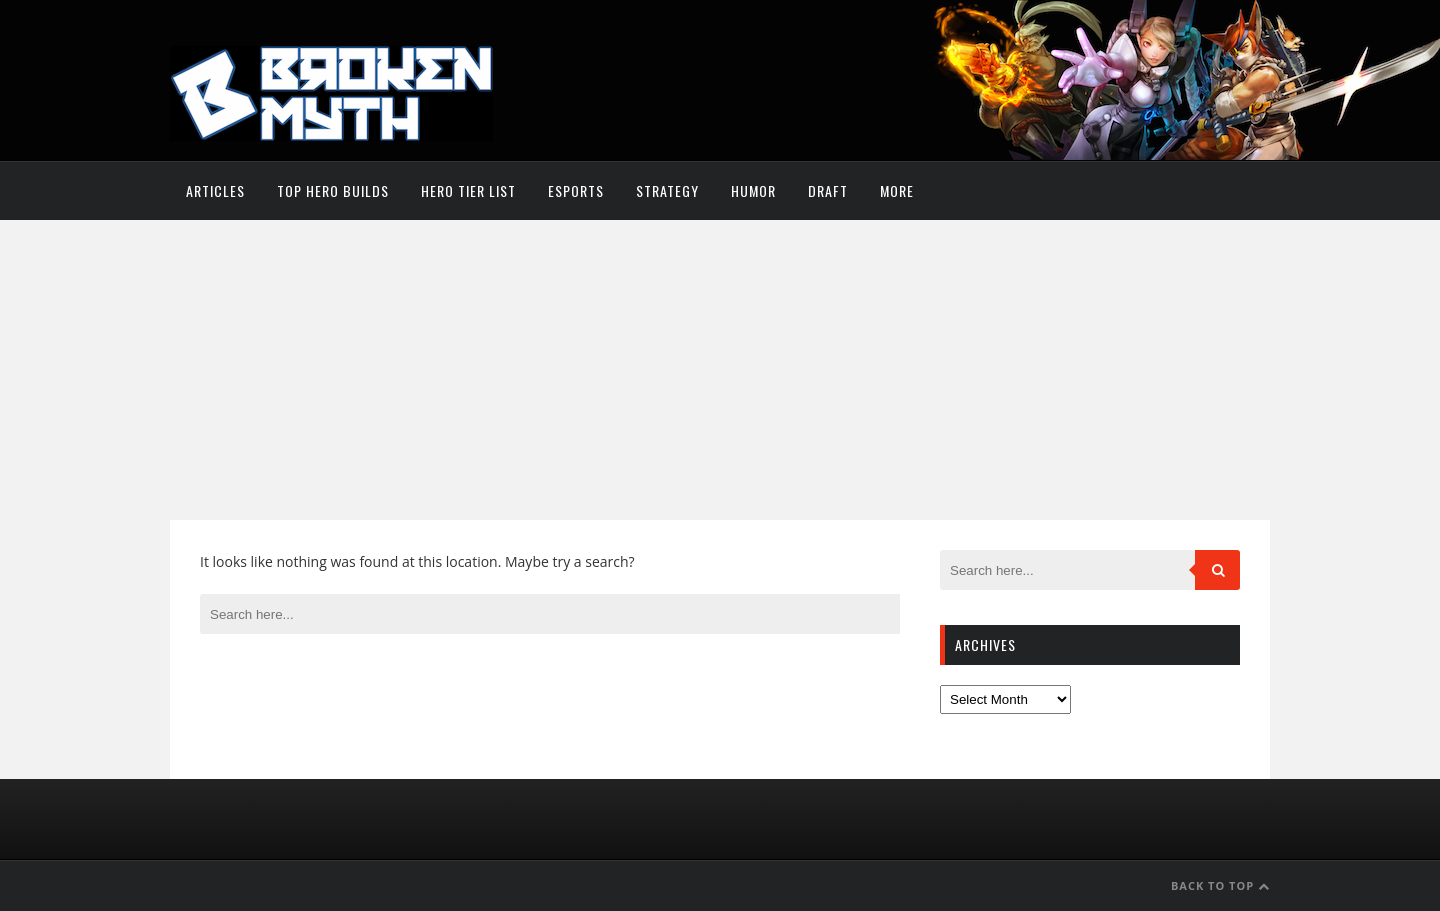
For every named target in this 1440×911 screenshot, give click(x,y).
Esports (576, 190)
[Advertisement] (720, 370)
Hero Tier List (468, 190)
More (897, 190)
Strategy (667, 190)
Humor (753, 190)
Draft (828, 190)
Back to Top (1220, 885)
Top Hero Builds (333, 190)
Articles (215, 190)
